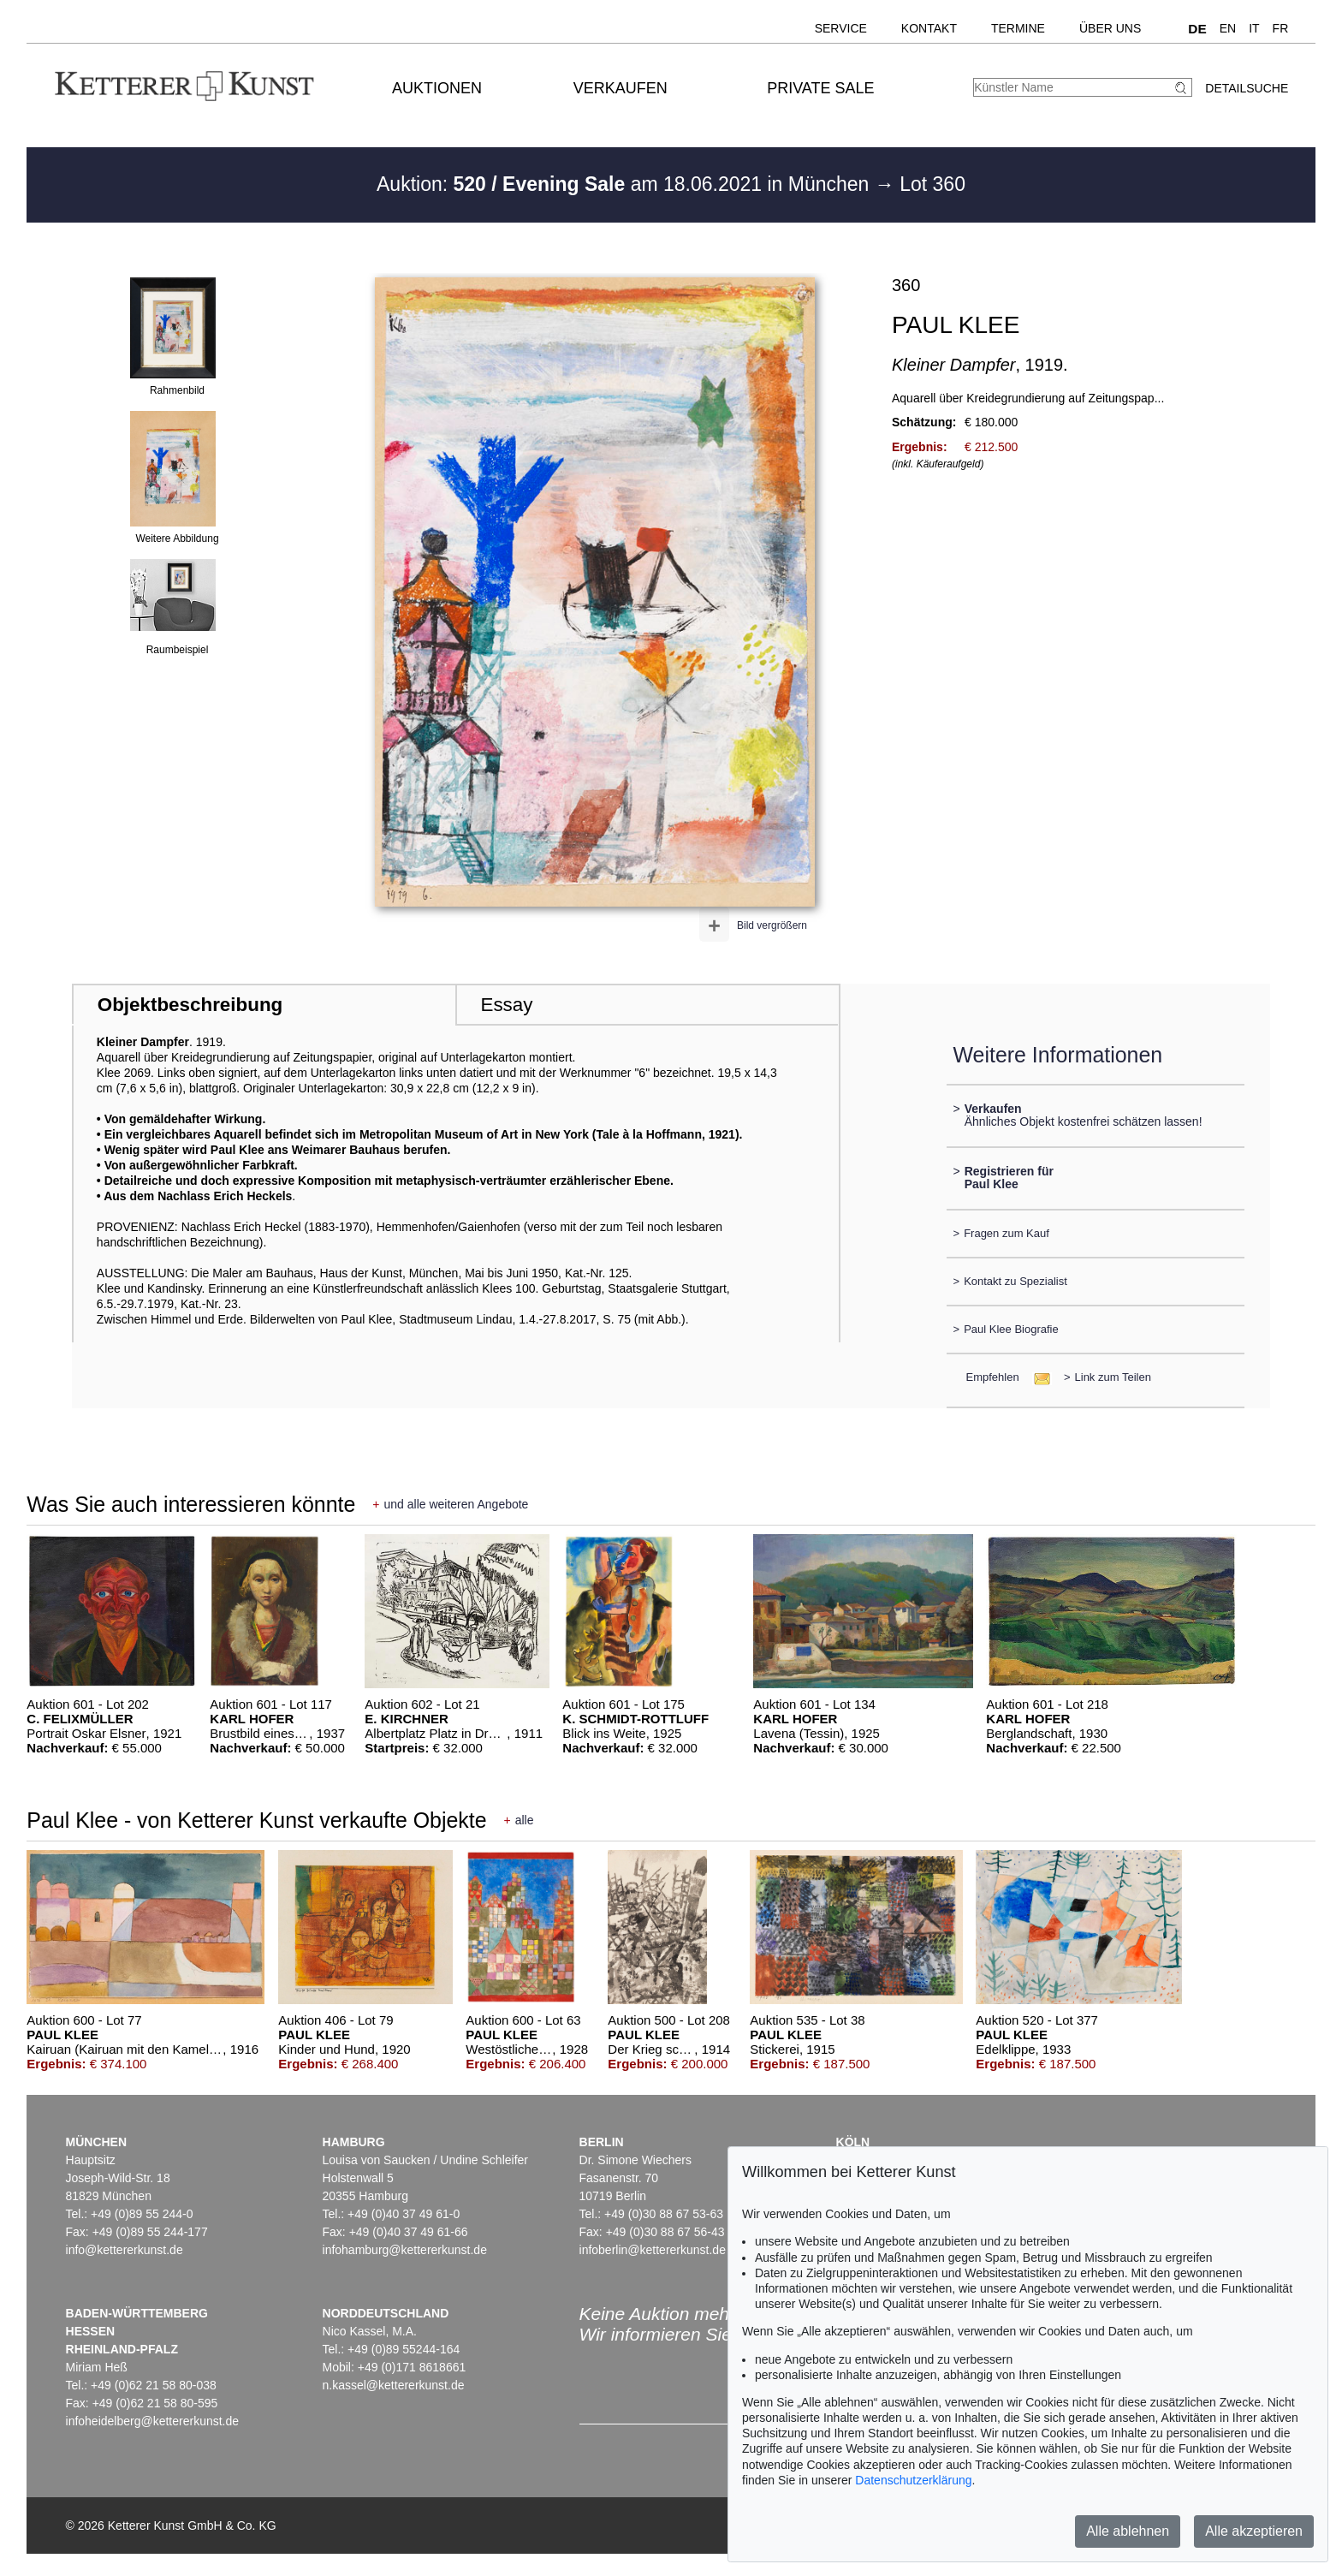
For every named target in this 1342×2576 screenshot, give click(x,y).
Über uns (1110, 28)
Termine (1018, 28)
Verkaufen (620, 88)
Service (841, 28)
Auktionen (437, 88)
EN (1228, 28)
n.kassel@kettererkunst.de (394, 2385)
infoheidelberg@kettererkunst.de (153, 2421)
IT (1254, 28)
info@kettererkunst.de (124, 2250)
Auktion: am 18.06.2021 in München (626, 184)
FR (1281, 28)
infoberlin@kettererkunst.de (652, 2250)
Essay (506, 1004)
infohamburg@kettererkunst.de (405, 2250)
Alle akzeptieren (1254, 2531)
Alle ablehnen (1127, 2531)
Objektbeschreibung (190, 1004)
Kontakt (929, 28)
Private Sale (820, 88)
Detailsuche (1246, 88)
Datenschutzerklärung (913, 2480)
